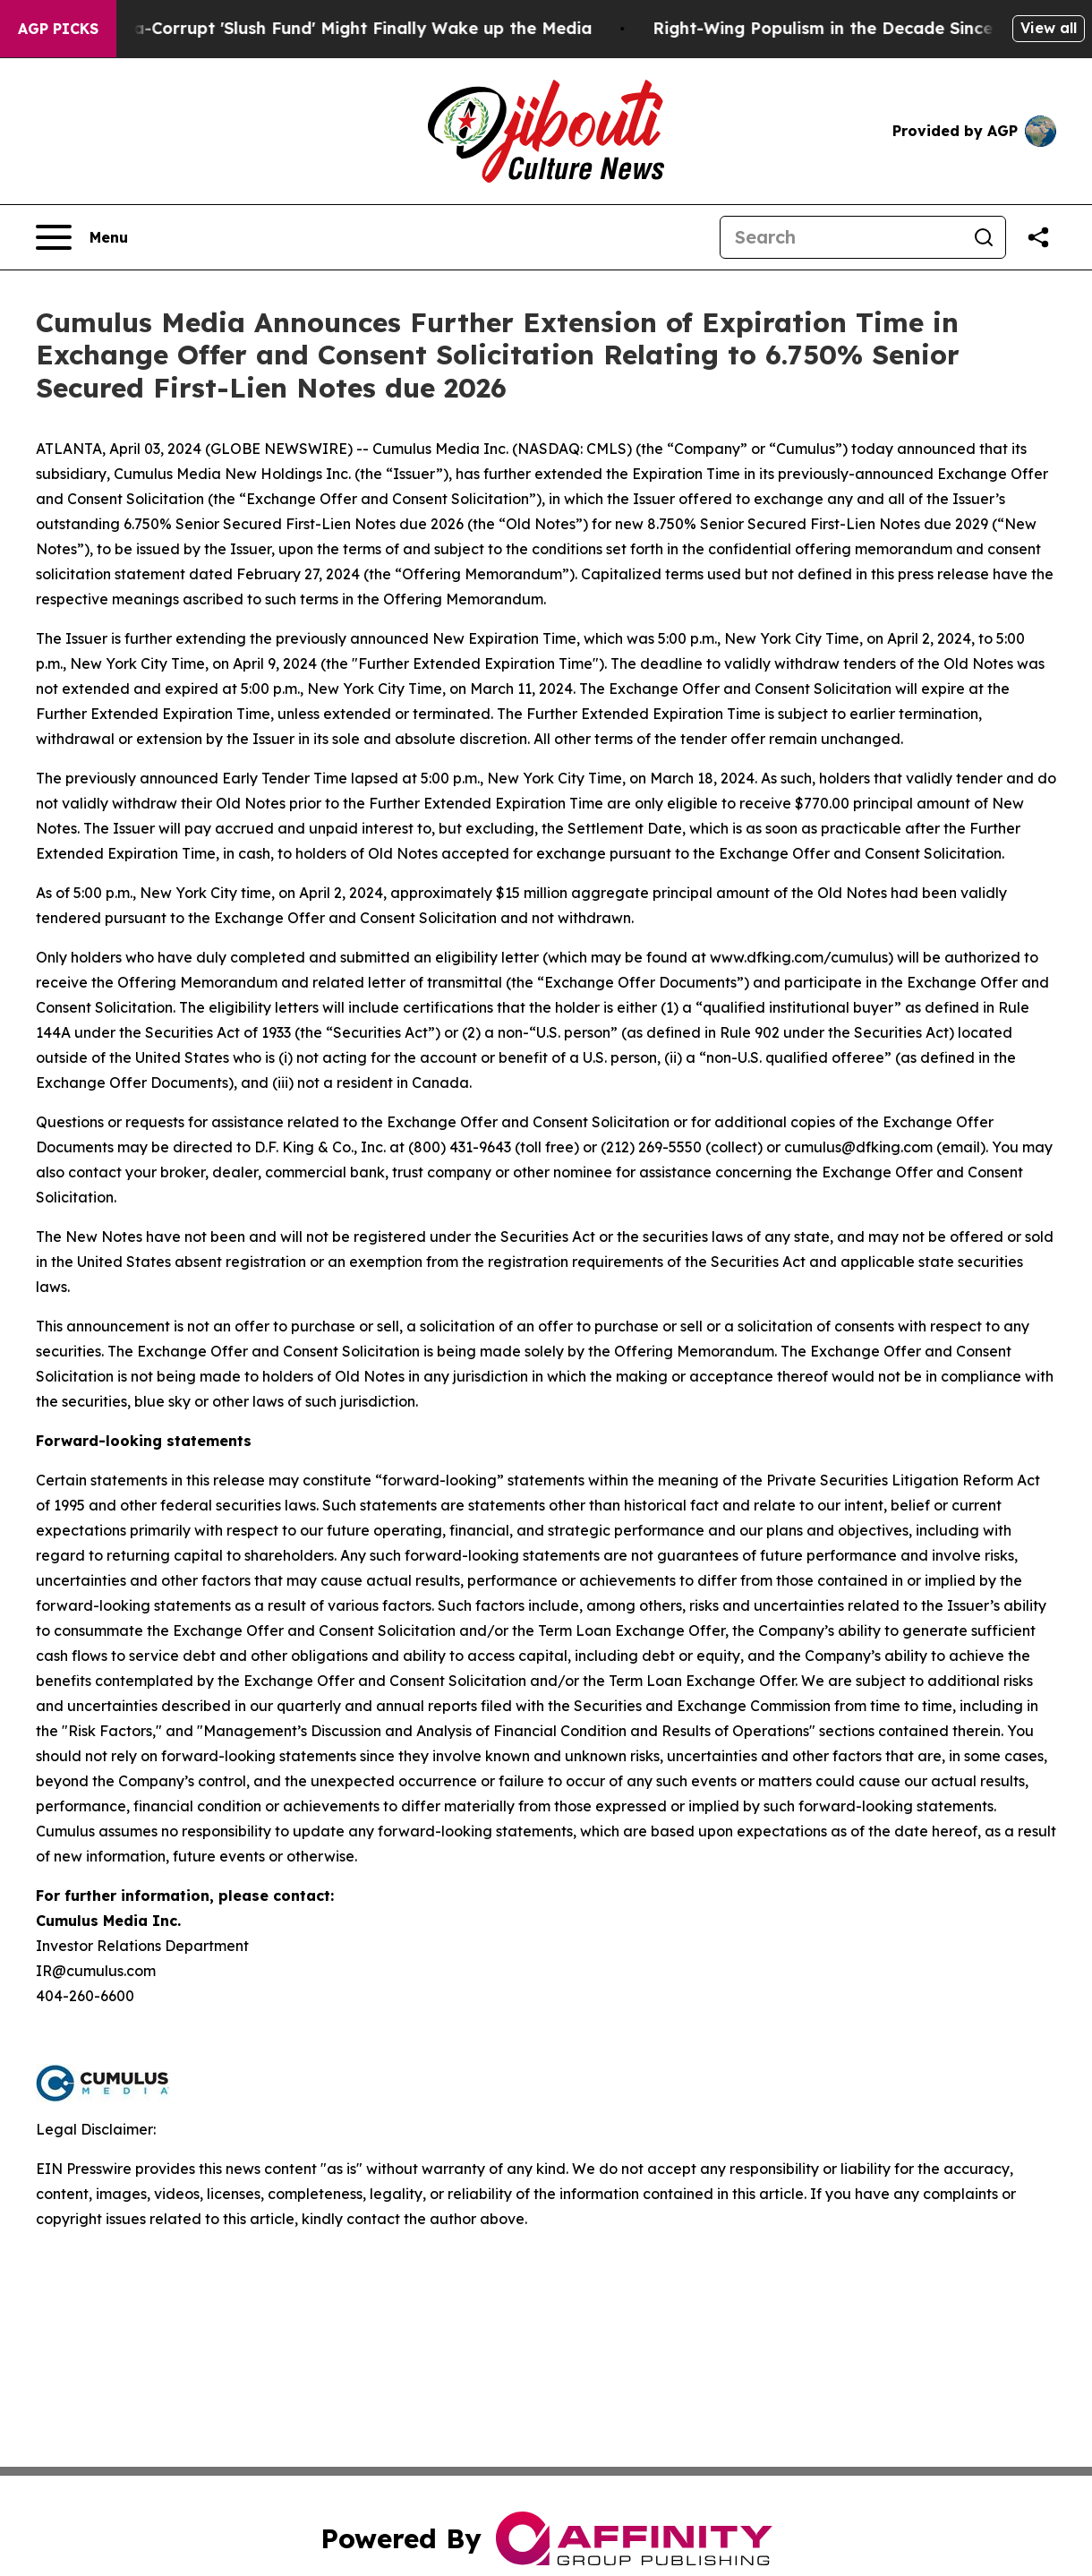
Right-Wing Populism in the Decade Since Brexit (861, 28)
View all (1048, 28)
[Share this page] (1038, 237)
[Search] (841, 237)
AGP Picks (58, 29)
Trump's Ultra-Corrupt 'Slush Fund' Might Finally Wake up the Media (322, 28)
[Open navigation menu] (82, 237)
